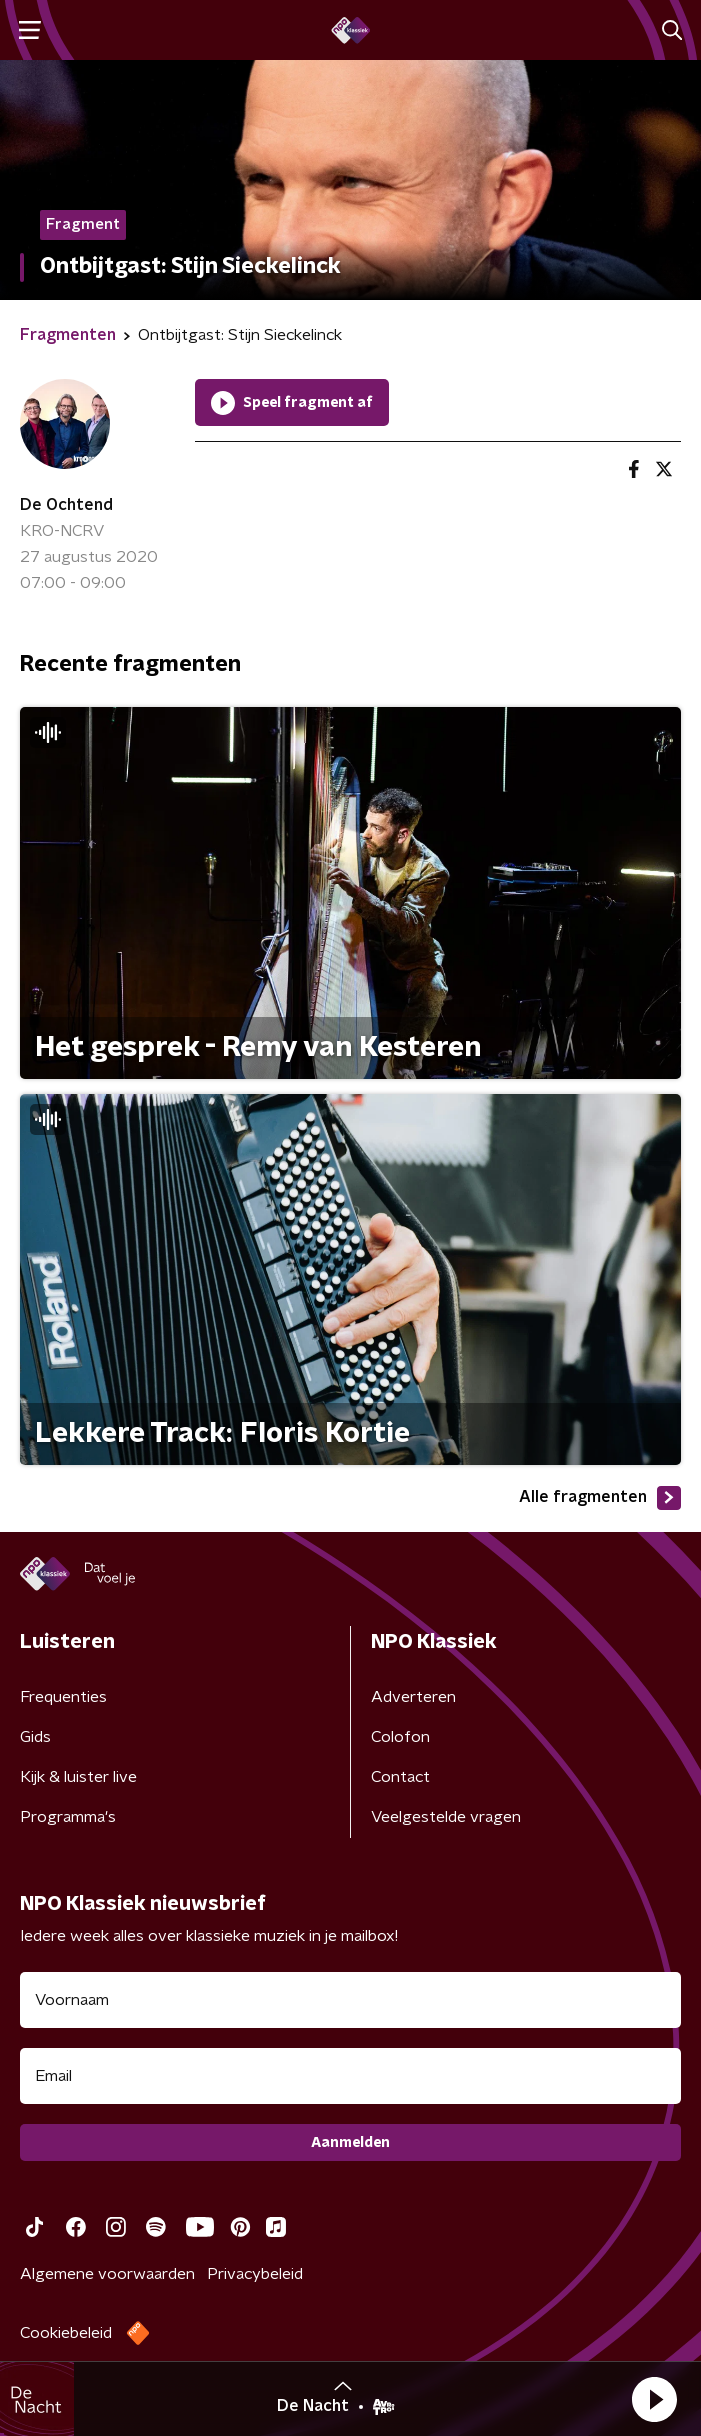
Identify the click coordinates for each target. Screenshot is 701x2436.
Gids (35, 1737)
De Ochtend (66, 505)
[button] (654, 2399)
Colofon (400, 1737)
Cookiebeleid (66, 2333)
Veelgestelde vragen (446, 1817)
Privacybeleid (255, 2274)
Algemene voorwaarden (107, 2274)
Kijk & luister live (78, 1777)
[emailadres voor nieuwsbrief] (350, 2076)
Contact (400, 1777)
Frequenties (63, 1697)
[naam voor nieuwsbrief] (350, 2000)
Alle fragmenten (600, 1498)
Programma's (68, 1817)
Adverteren (413, 1697)
